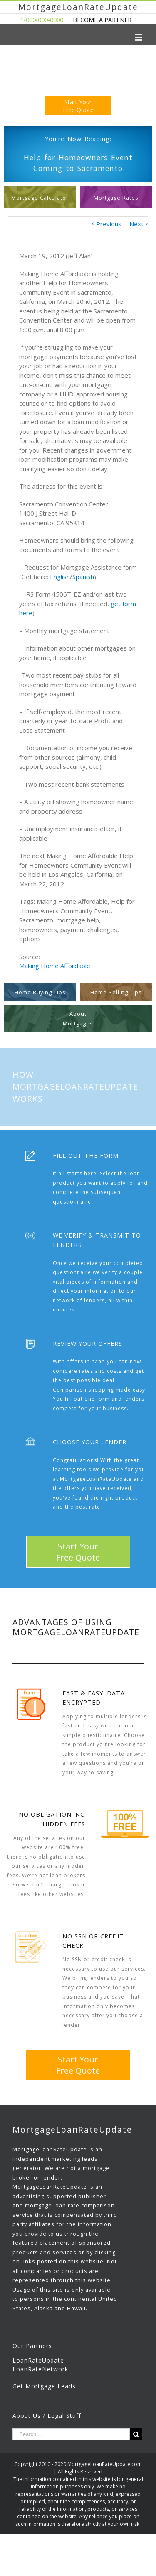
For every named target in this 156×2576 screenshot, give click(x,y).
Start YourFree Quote (78, 106)
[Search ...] (71, 2434)
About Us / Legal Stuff (46, 2415)
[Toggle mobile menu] (139, 37)
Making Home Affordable (54, 965)
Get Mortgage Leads (44, 2386)
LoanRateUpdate (38, 2360)
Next (136, 224)
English (60, 576)
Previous (108, 224)
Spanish (83, 576)
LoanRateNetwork (40, 2369)
